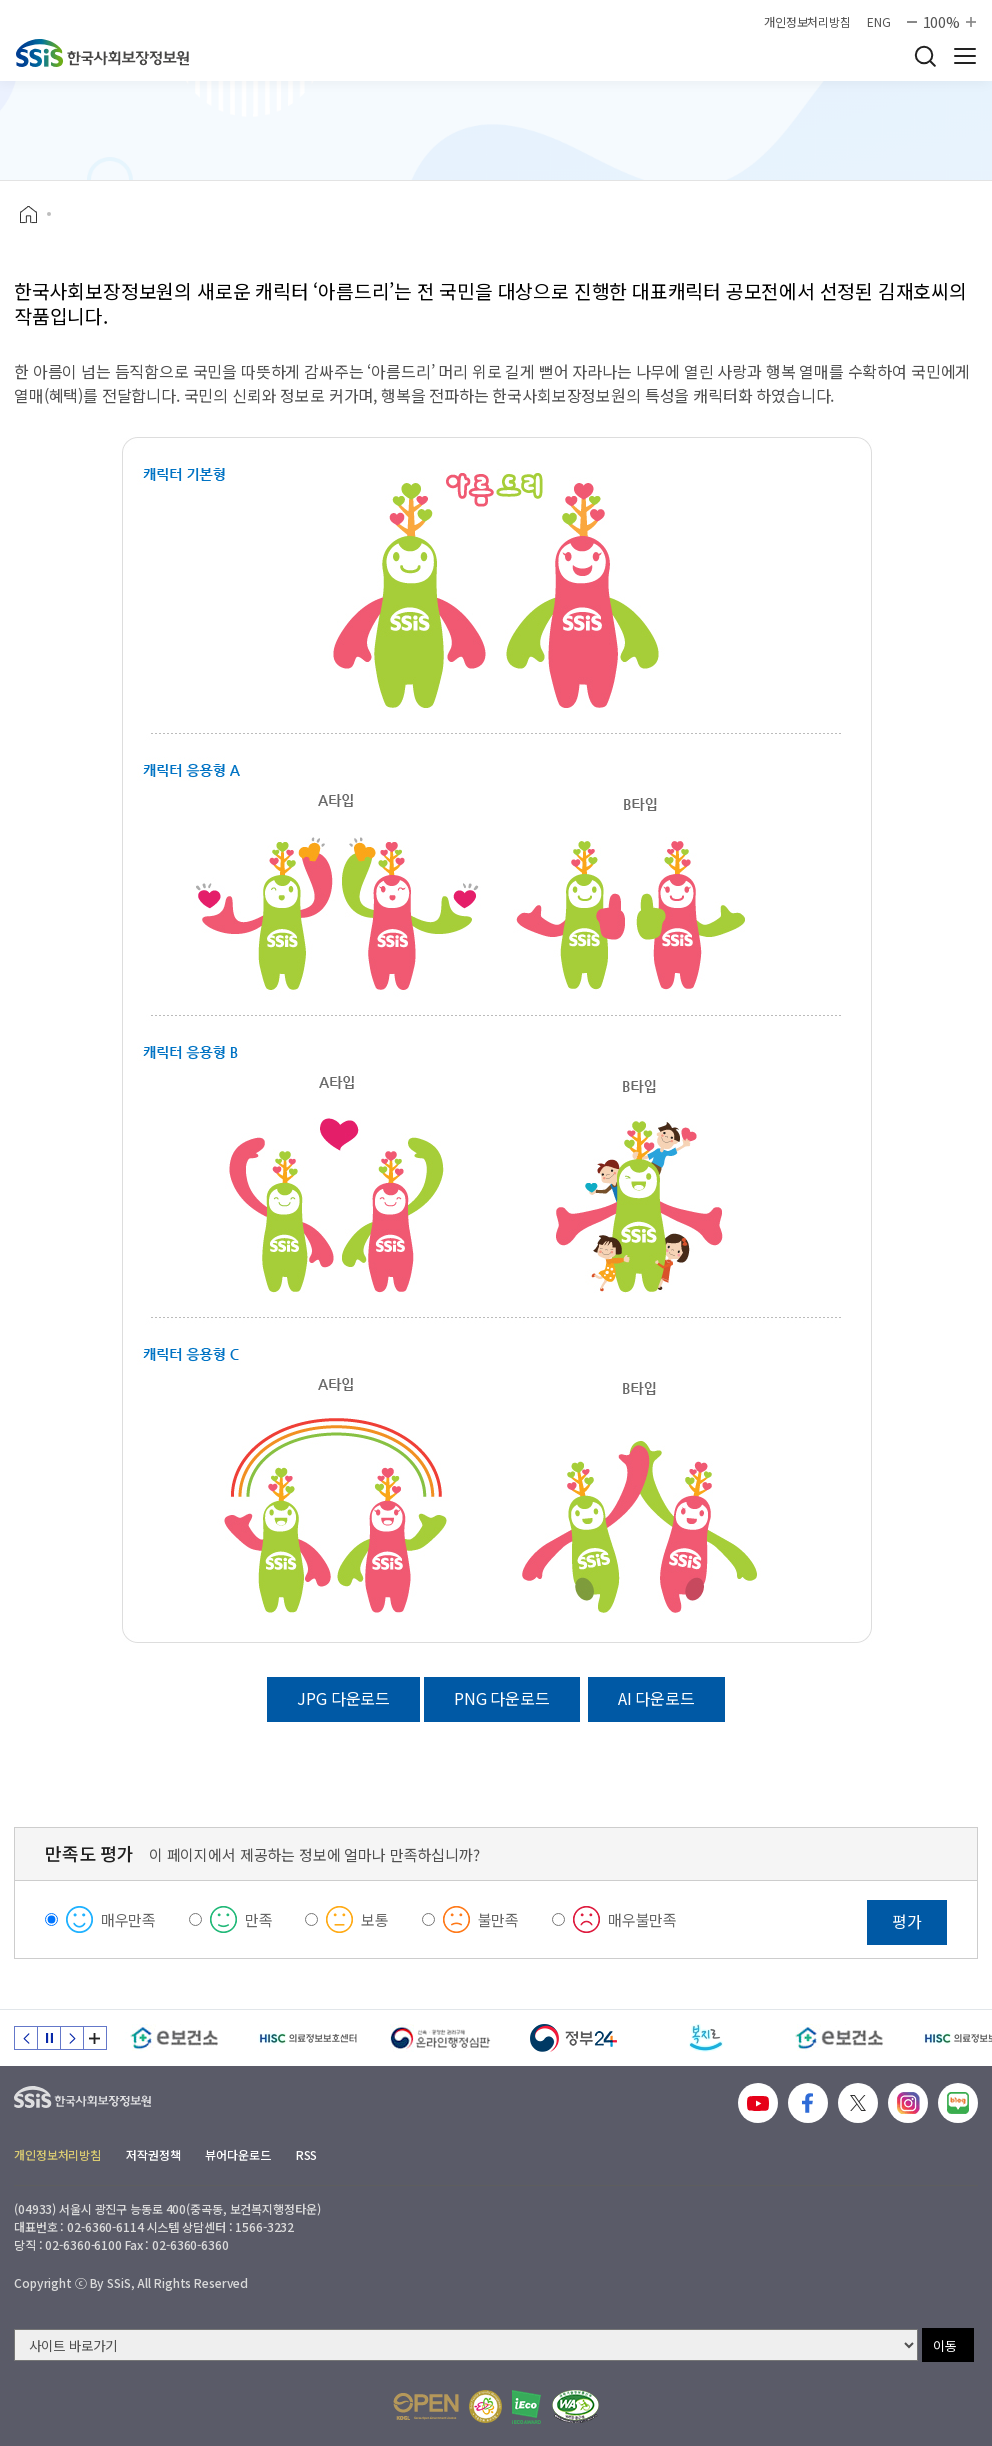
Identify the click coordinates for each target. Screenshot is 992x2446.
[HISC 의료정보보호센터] (307, 2038)
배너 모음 (95, 2038)
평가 (907, 1921)
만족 (259, 1919)
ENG (879, 22)
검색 (925, 56)
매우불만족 (642, 1919)
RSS (307, 2154)
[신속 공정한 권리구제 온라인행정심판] (440, 2038)
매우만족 (128, 1919)
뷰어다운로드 (237, 2154)
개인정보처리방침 (807, 22)
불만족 (499, 1919)
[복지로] (706, 2038)
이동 (945, 2345)
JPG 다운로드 (343, 1698)
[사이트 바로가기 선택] (466, 2345)
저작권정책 (153, 2154)
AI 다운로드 (656, 1698)
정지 (49, 2038)
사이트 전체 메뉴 (965, 56)
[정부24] (573, 2038)
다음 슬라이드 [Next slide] (72, 2038)
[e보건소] (174, 2038)
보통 (375, 1919)
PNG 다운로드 (502, 1698)
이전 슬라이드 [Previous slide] (26, 2038)
